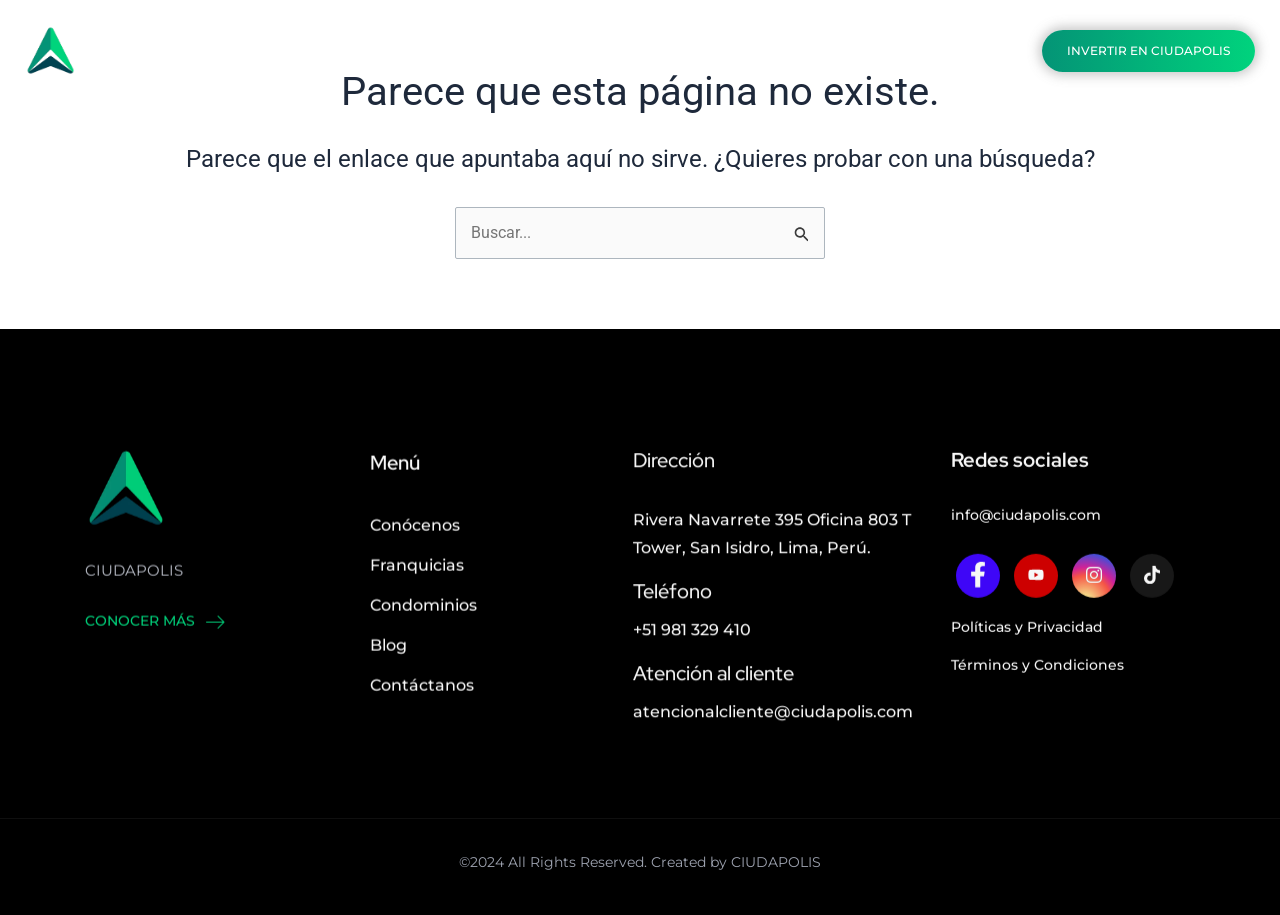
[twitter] (1036, 609)
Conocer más (155, 653)
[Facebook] (978, 609)
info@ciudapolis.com (1026, 548)
